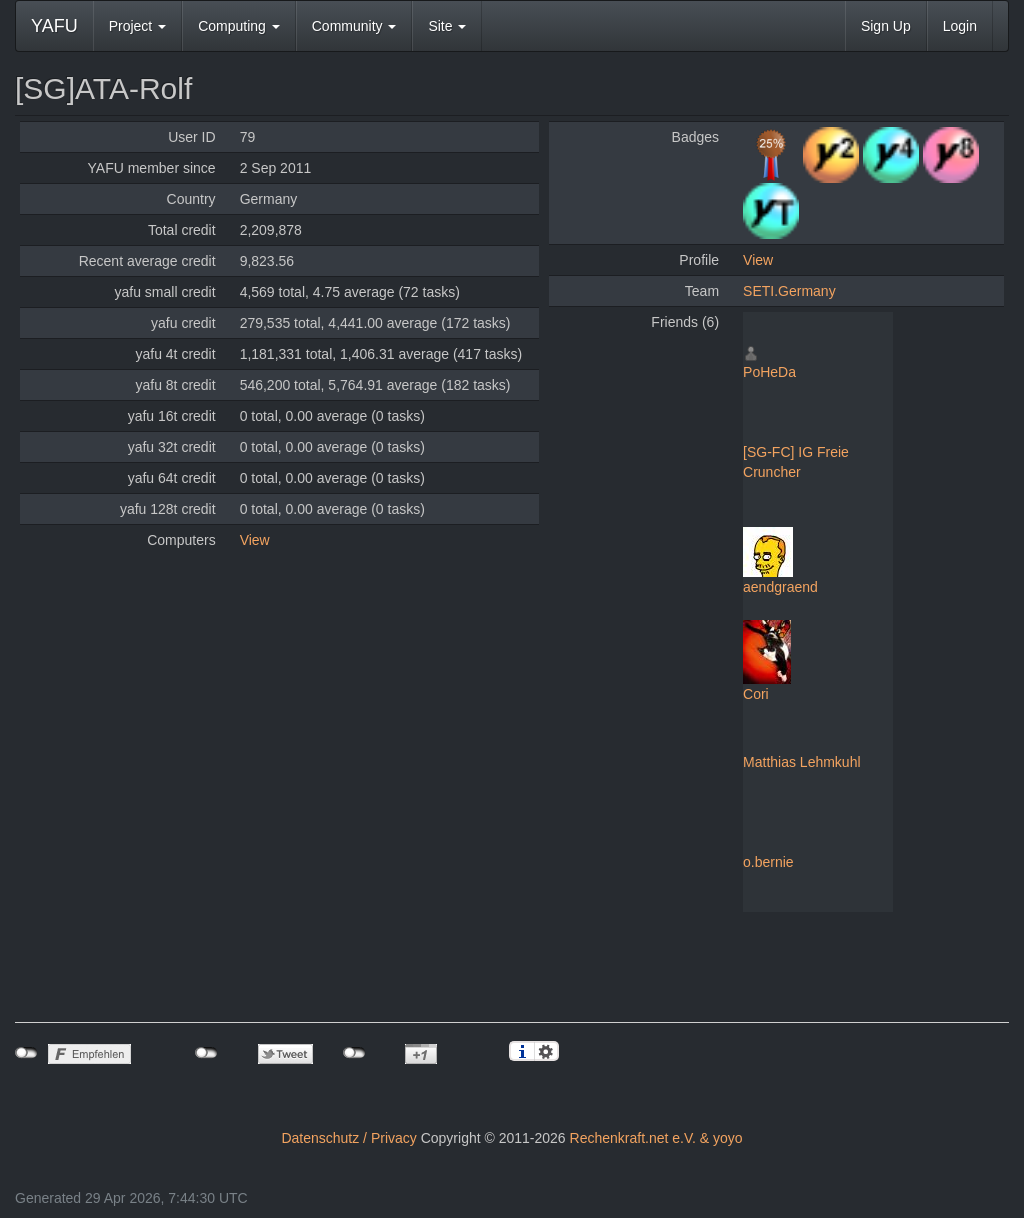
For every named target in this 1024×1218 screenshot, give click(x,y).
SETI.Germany (789, 291)
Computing (239, 26)
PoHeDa (769, 372)
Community (354, 26)
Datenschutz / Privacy (348, 1138)
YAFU (54, 26)
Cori (756, 694)
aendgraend (780, 587)
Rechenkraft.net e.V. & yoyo (656, 1138)
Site (447, 26)
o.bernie (768, 862)
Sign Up (886, 26)
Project (137, 26)
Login (960, 26)
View (255, 540)
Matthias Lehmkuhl (802, 762)
